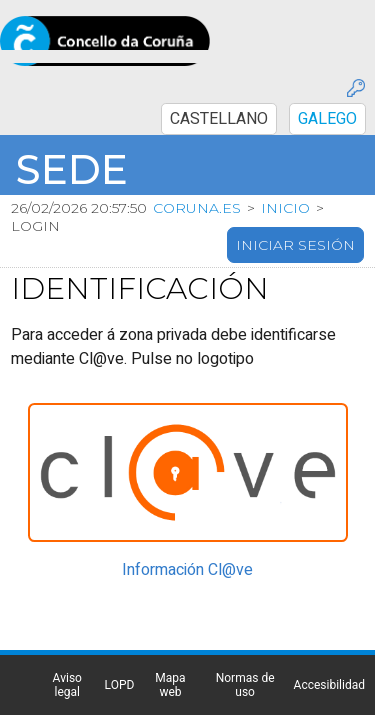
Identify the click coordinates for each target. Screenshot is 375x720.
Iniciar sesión (295, 198)
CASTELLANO (308, 21)
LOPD (203, 639)
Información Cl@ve (189, 518)
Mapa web (202, 653)
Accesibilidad (202, 681)
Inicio (285, 161)
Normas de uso (202, 667)
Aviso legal (203, 625)
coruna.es (197, 161)
